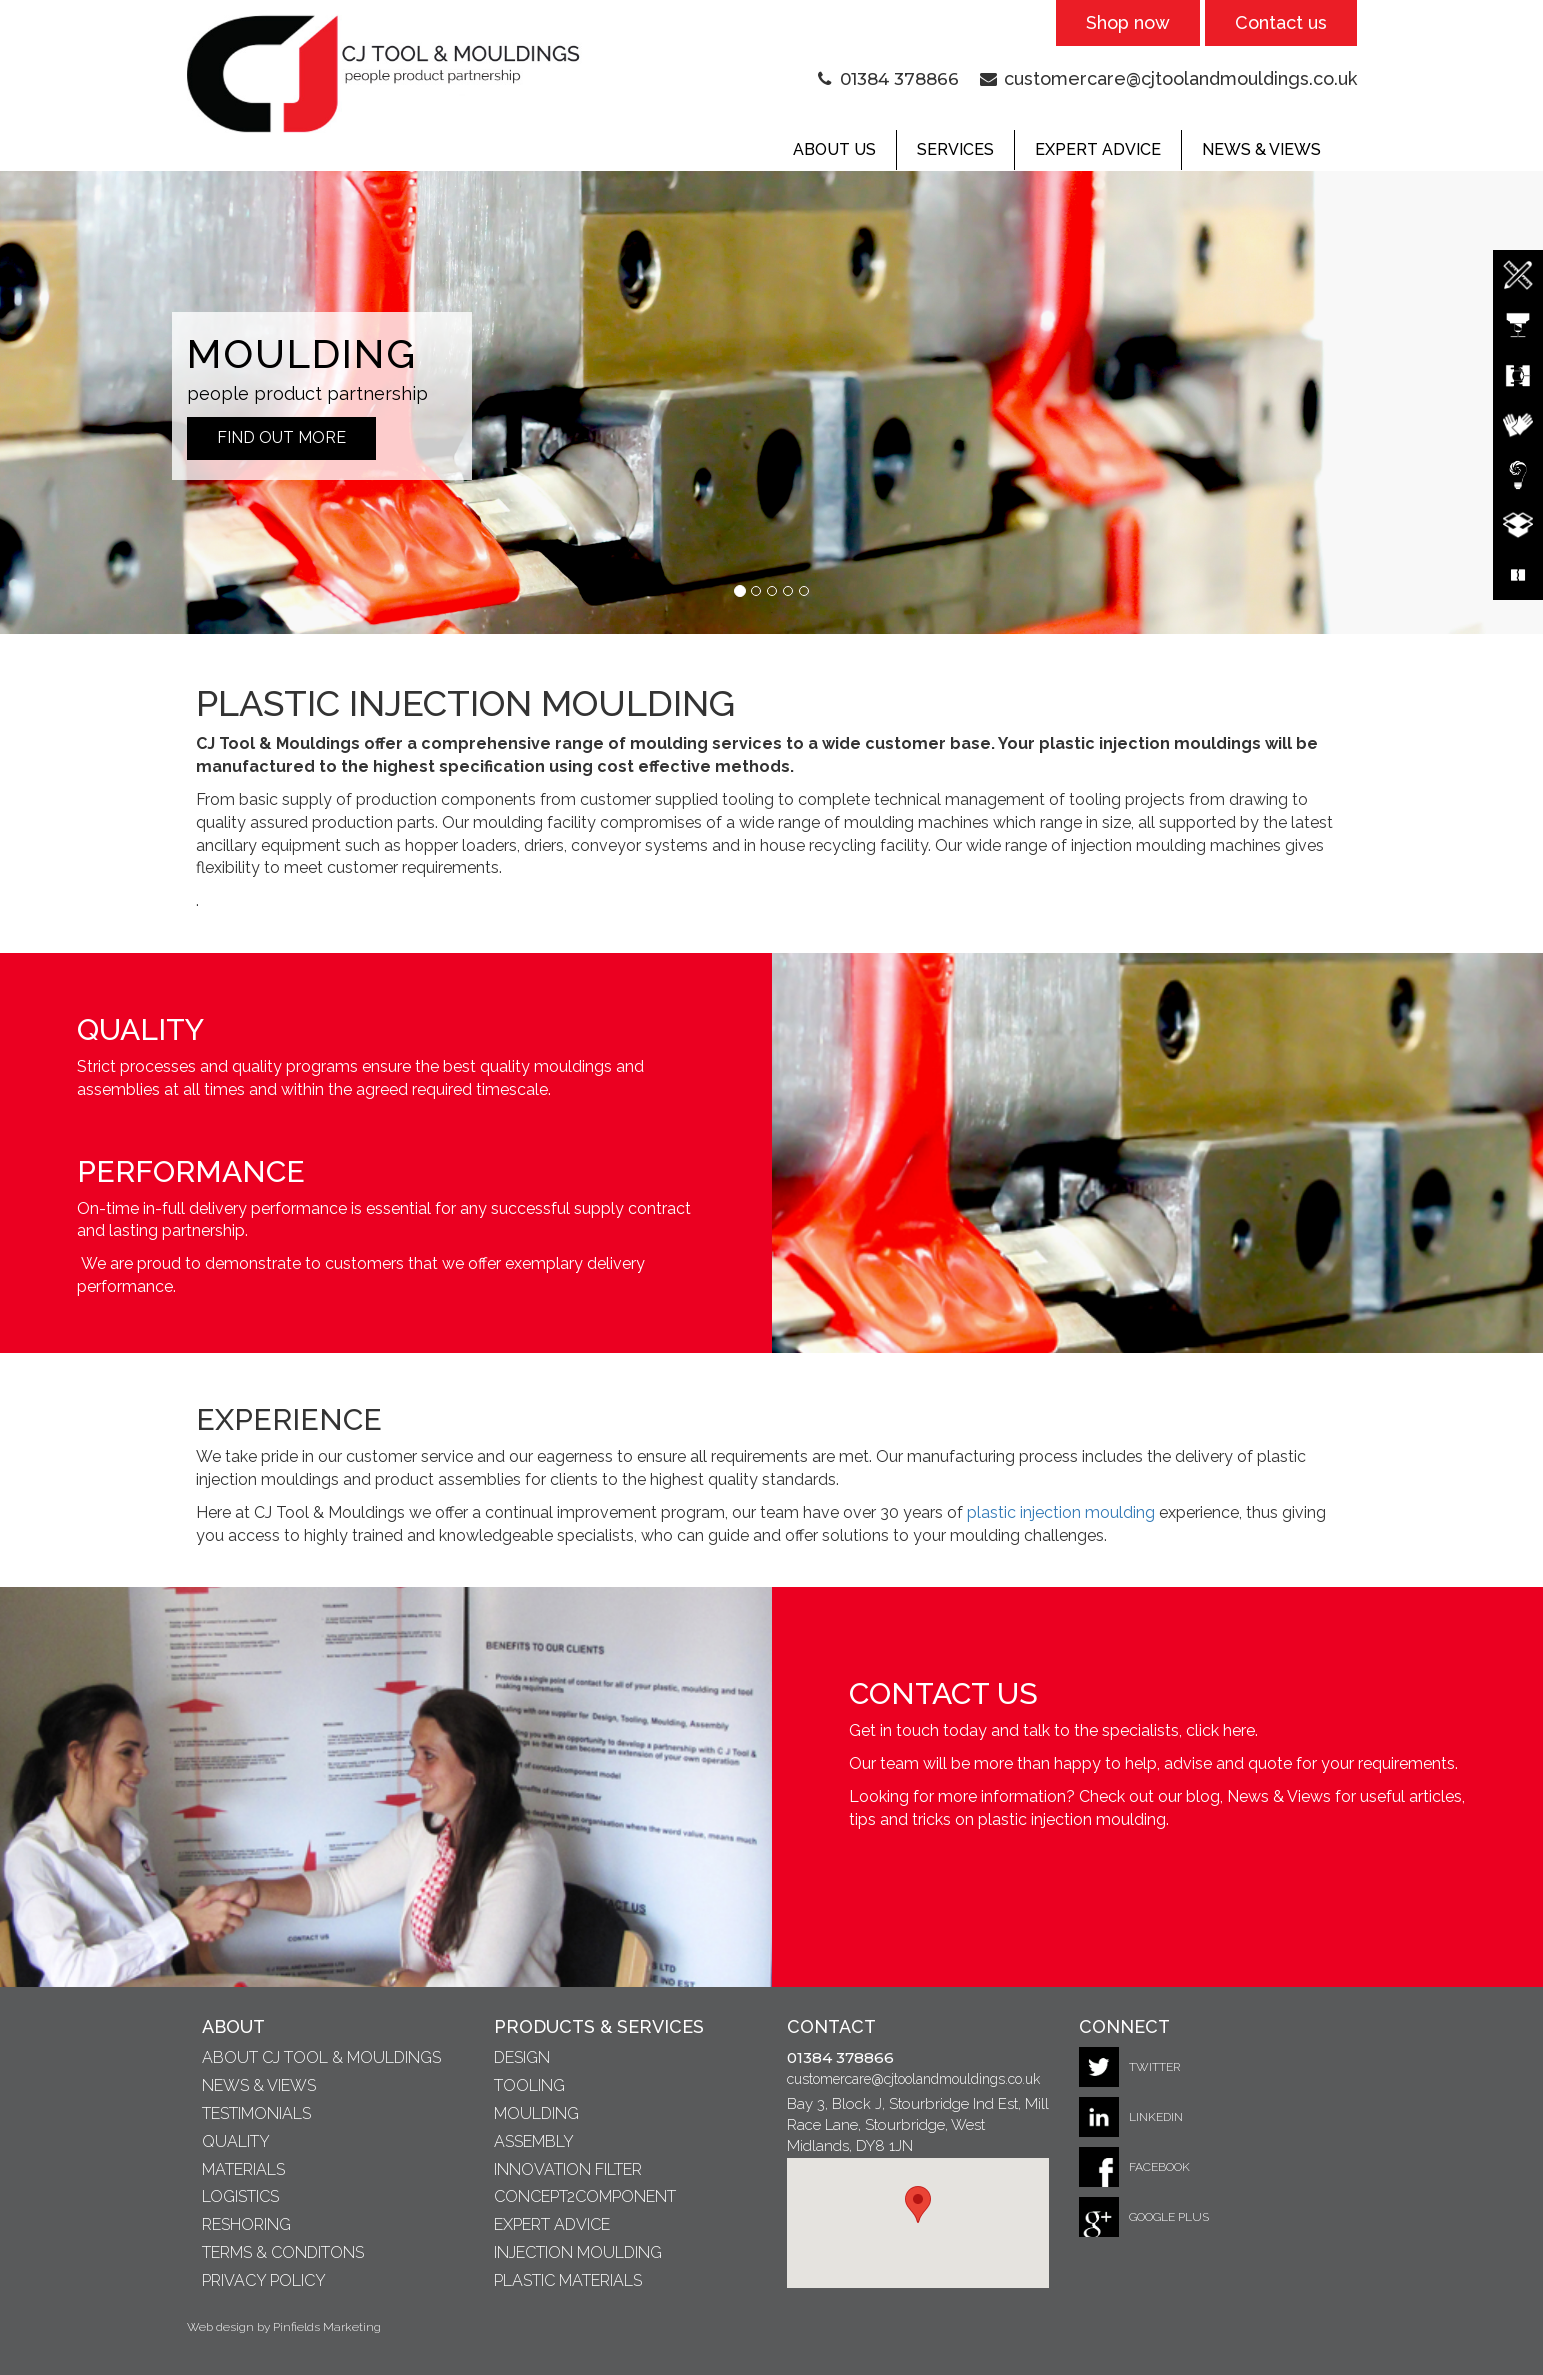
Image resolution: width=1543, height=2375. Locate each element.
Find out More (281, 437)
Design (522, 2057)
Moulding (536, 2113)
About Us (834, 149)
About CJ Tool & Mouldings (321, 2057)
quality (257, 1066)
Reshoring (246, 2224)
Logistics (240, 2196)
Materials (243, 2169)
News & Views (1261, 149)
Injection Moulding (578, 2252)
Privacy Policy (264, 2280)
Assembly (534, 2141)
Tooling (529, 2085)
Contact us (1281, 22)
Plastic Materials (568, 2280)
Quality (236, 2141)
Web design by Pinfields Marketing (284, 2327)
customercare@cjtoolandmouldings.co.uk (1180, 78)
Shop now (1128, 22)
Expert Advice (1098, 149)
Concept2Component (585, 2196)
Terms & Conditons (283, 2252)
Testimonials (256, 2113)
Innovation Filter (568, 2169)
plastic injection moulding (1061, 1512)
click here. (1222, 1730)
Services (955, 149)
